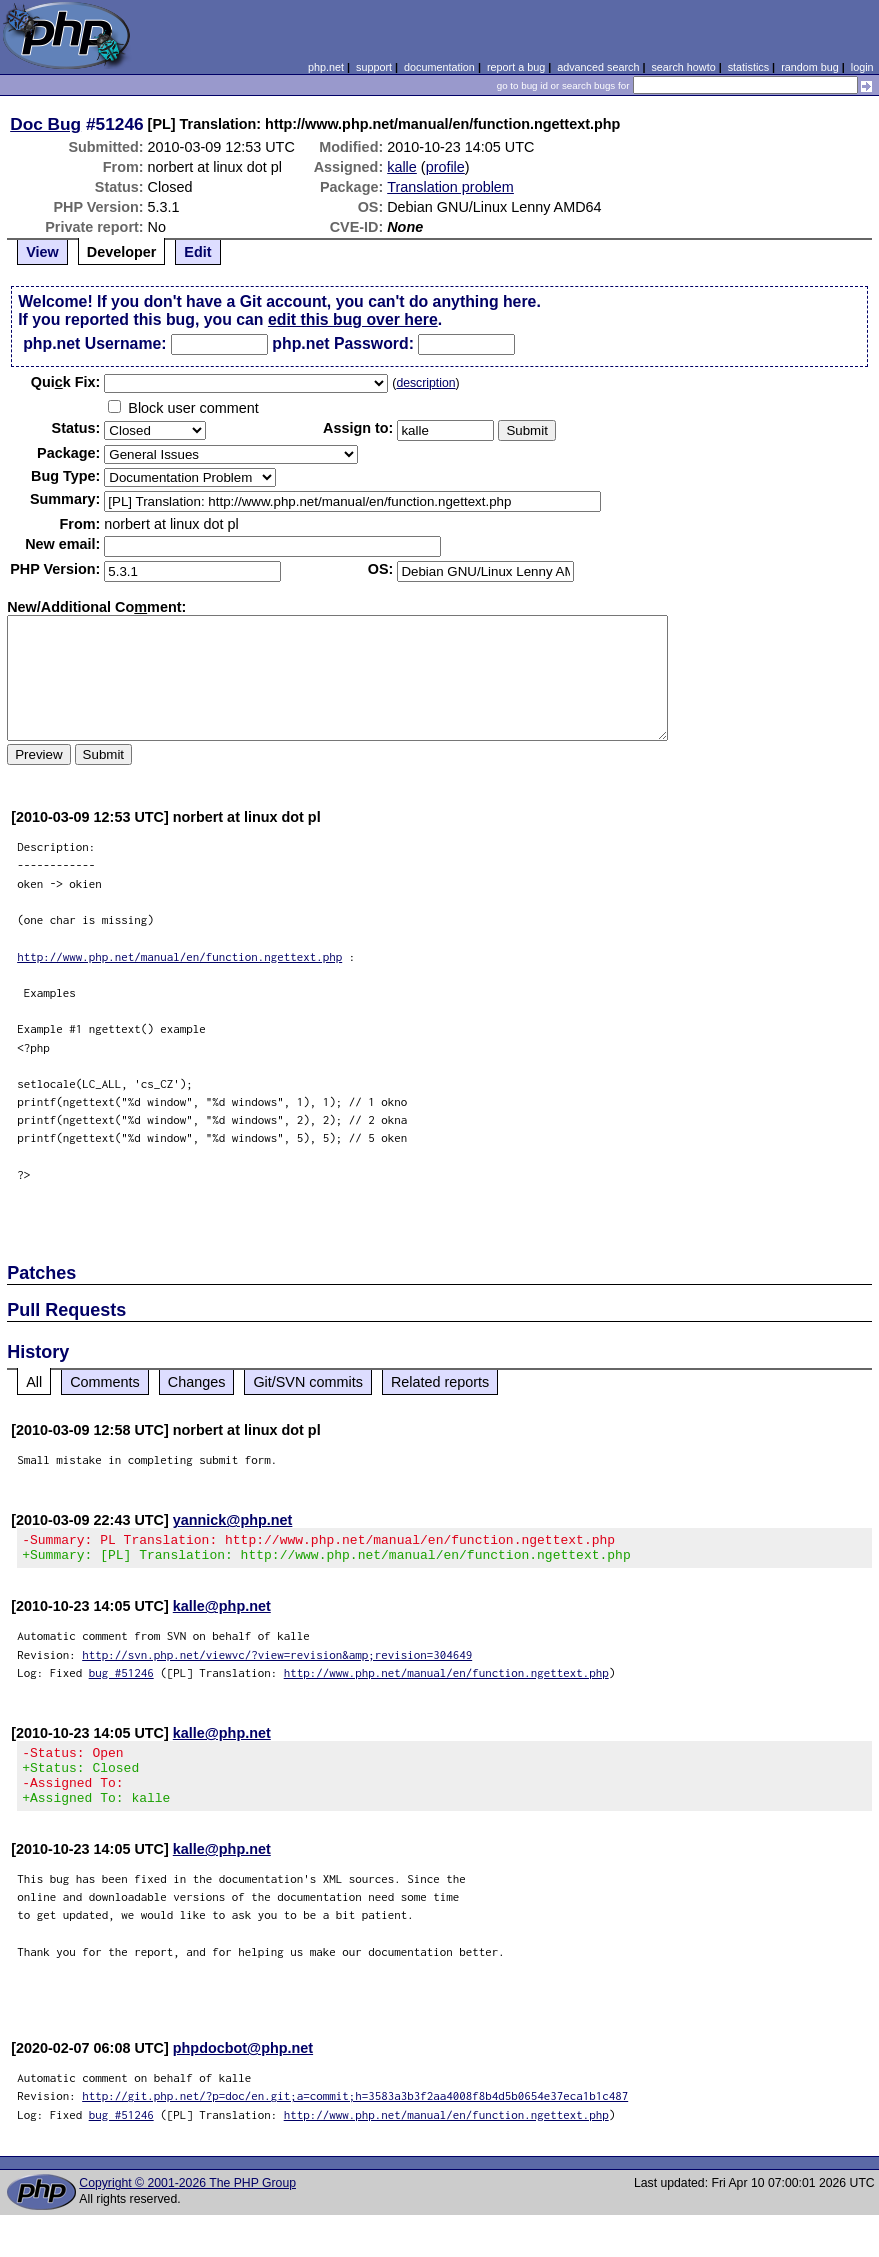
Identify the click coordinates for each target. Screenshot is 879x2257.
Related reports (440, 1382)
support (374, 67)
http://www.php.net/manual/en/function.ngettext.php (179, 956)
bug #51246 (121, 1678)
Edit (197, 252)
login (862, 67)
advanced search (598, 67)
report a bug (516, 67)
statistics (748, 67)
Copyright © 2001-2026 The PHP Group (187, 2201)
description (425, 383)
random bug (810, 67)
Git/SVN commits (308, 1382)
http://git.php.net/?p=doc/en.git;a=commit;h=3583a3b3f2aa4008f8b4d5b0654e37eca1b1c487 (355, 2113)
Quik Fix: (66, 382)
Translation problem (450, 187)
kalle (402, 167)
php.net (326, 67)
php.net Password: (343, 343)
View (42, 252)
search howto (683, 67)
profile (445, 167)
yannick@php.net (233, 1520)
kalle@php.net (222, 1612)
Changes (197, 1382)
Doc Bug (45, 124)
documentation (439, 67)
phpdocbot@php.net (243, 2066)
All (34, 1382)
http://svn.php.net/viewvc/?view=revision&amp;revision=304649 (277, 1660)
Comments (105, 1382)
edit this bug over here (353, 319)
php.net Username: (94, 343)
